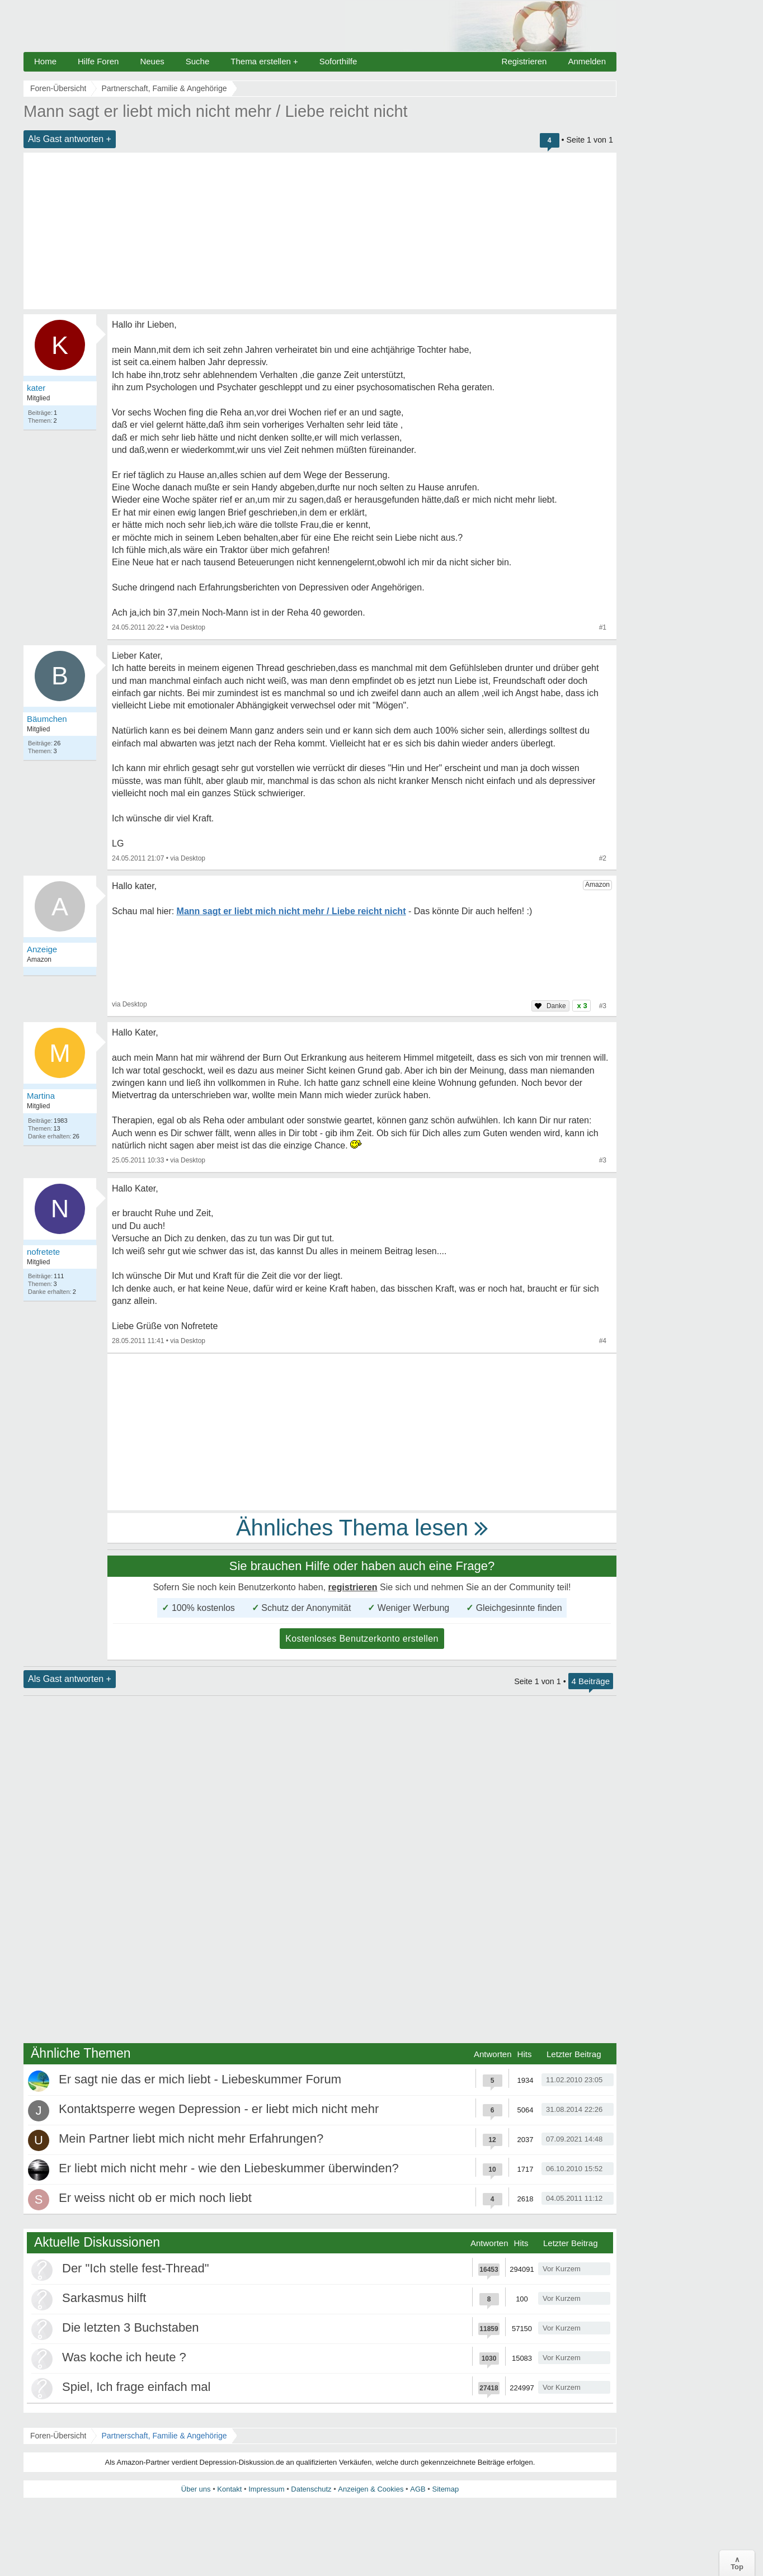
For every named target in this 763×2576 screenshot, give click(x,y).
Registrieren (524, 61)
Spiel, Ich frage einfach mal (136, 2387)
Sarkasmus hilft (104, 2298)
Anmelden (587, 61)
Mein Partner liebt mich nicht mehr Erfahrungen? (191, 2138)
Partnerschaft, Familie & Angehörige (164, 2435)
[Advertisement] (319, 231)
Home (45, 61)
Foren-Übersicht (58, 2435)
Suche (198, 61)
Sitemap (445, 2489)
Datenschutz (311, 2489)
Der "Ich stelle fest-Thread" (135, 2268)
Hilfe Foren (98, 61)
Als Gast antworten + (69, 139)
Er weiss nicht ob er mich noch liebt (155, 2198)
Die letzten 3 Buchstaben (130, 2327)
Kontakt (229, 2489)
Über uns (196, 2489)
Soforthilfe (338, 61)
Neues (152, 61)
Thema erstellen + (264, 61)
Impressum (266, 2489)
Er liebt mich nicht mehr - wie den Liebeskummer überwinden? (229, 2168)
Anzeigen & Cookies (370, 2489)
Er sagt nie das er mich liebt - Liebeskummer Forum (200, 2079)
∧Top (737, 2563)
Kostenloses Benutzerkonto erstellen (362, 1638)
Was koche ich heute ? (124, 2357)
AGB (417, 2489)
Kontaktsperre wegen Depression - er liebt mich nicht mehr (219, 2109)
